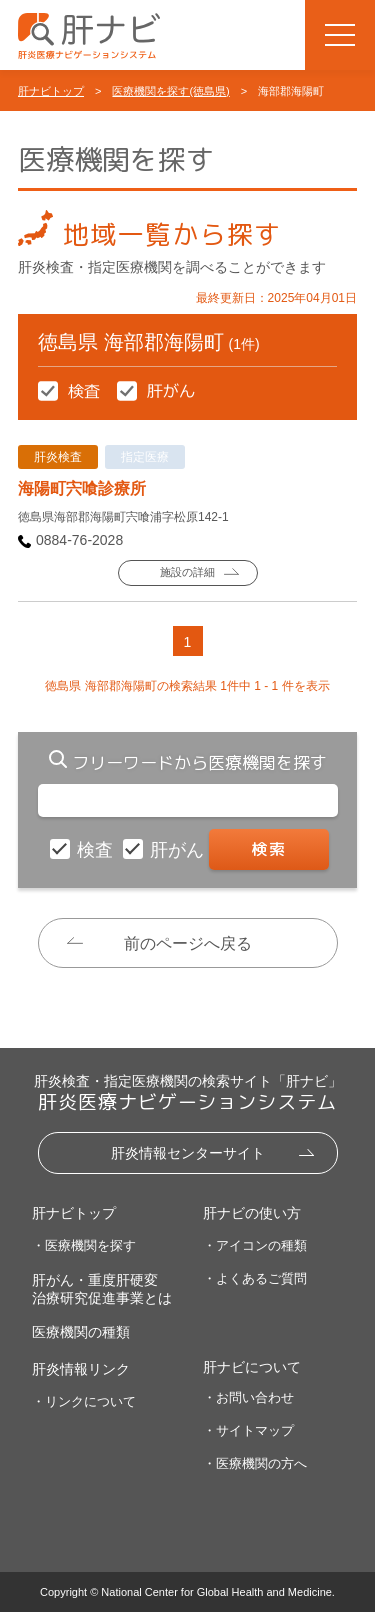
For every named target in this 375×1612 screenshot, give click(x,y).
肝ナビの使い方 (252, 1213)
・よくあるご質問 (255, 1278)
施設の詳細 (187, 572)
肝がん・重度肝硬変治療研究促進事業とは (102, 1289)
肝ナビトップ (51, 91)
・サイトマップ (248, 1430)
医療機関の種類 (81, 1332)
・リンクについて (84, 1401)
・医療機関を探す (84, 1245)
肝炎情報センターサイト (188, 1153)
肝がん (179, 850)
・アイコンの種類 (255, 1245)
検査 (97, 850)
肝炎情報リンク (81, 1369)
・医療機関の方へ (255, 1463)
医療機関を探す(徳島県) (170, 91)
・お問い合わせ (248, 1397)
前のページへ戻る (188, 943)
